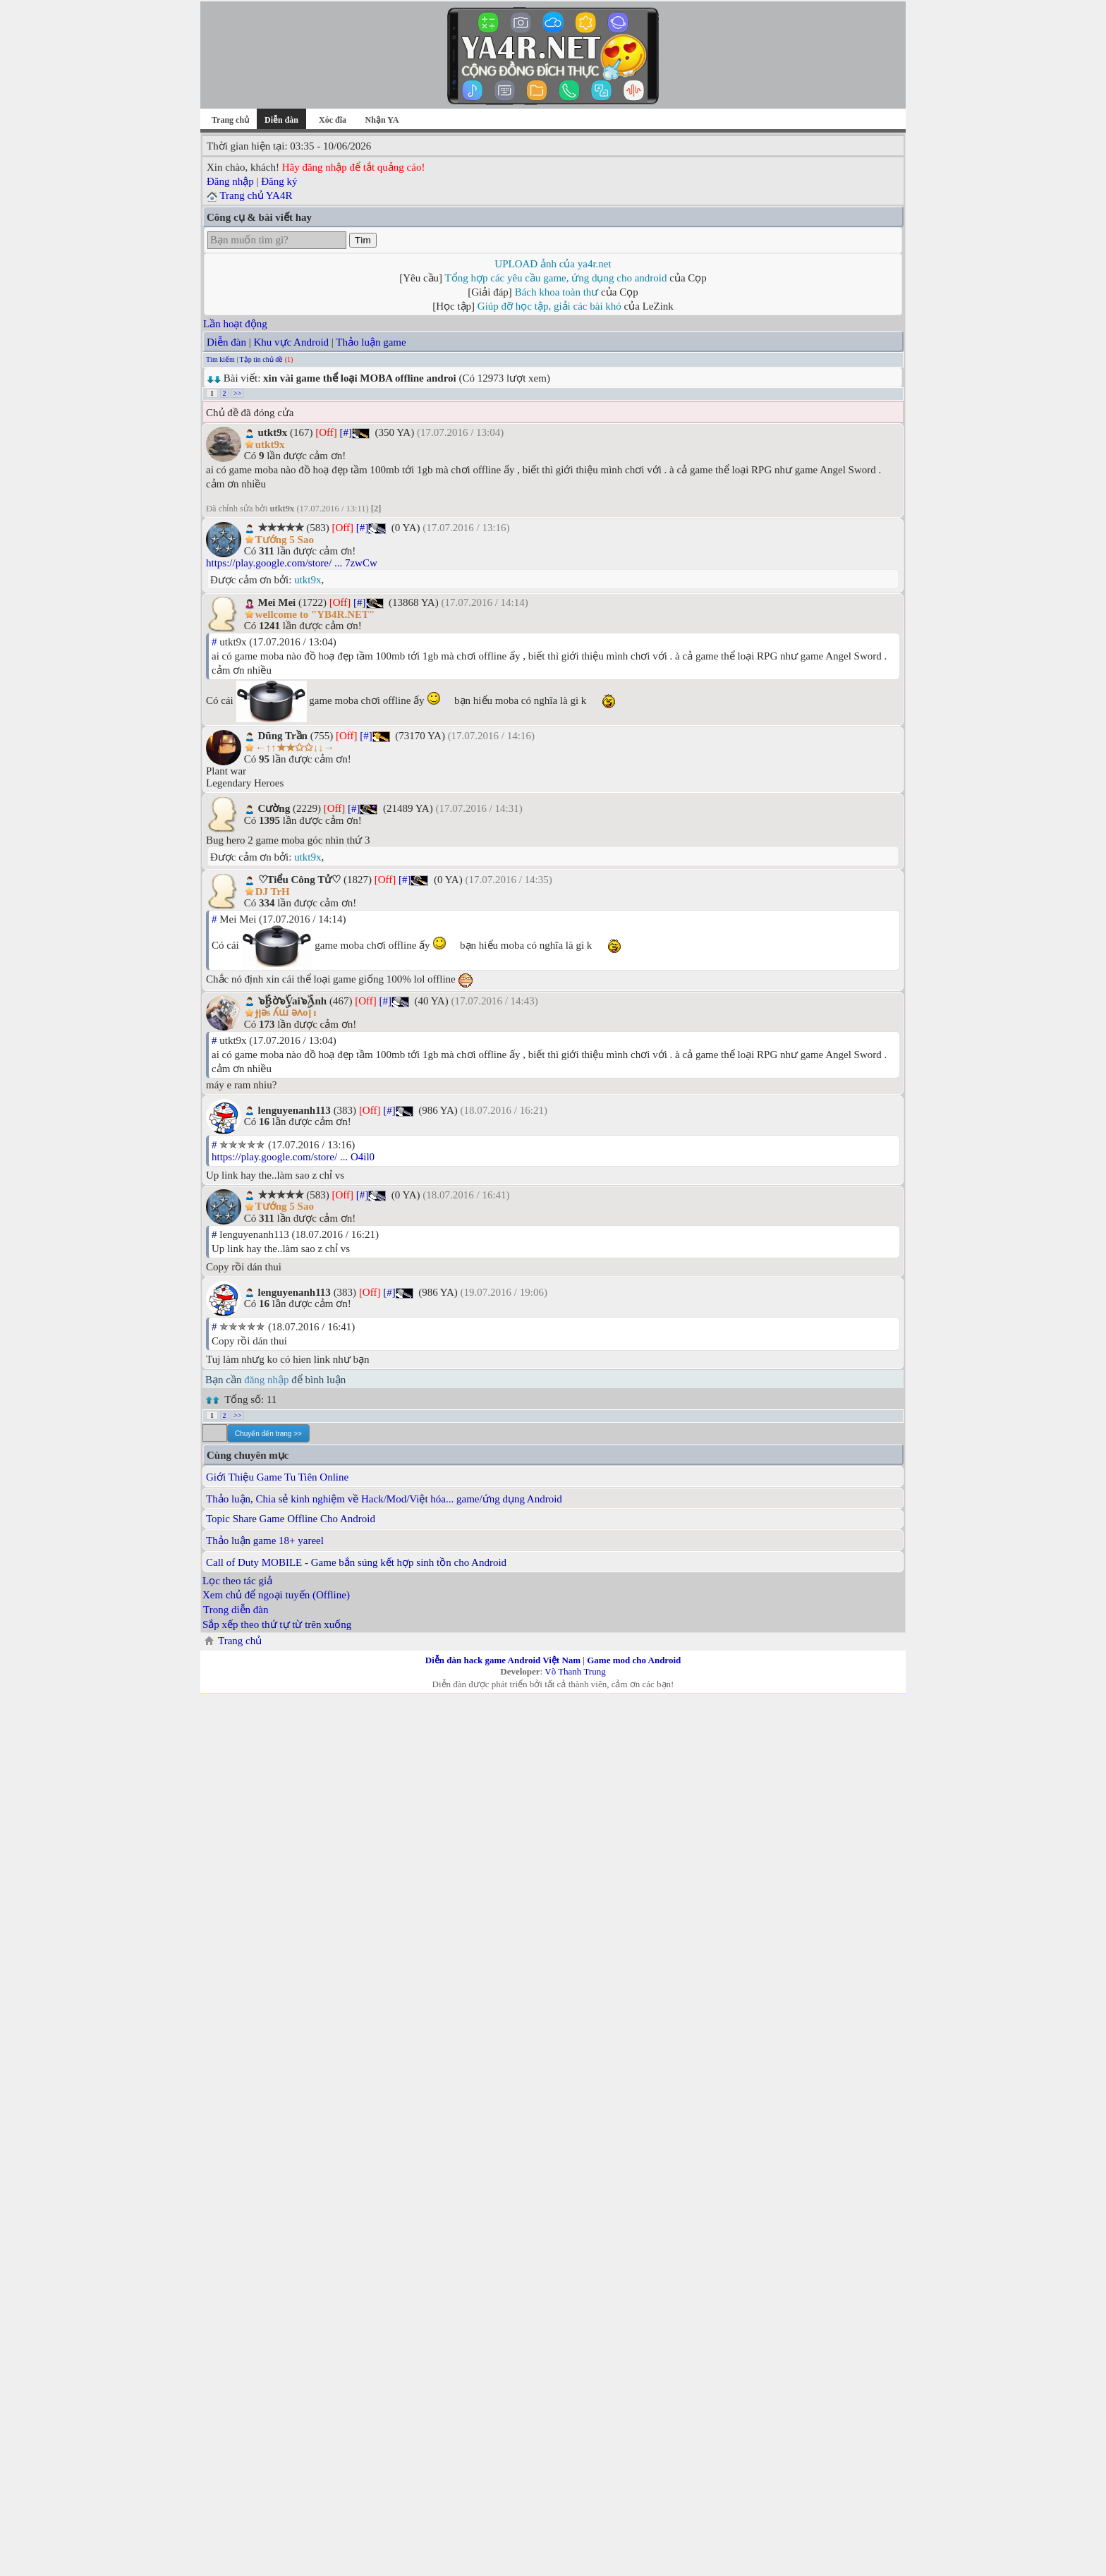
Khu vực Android (291, 342)
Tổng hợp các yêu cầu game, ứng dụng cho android (556, 278)
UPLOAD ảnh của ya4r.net (552, 263)
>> (237, 393)
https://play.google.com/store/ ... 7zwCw (291, 563)
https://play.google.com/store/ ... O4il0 (293, 1156)
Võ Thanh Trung (575, 1671)
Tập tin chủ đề (262, 359)
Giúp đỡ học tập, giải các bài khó (549, 306)
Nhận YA (382, 120)
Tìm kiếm (220, 359)
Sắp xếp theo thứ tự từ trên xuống (276, 1624)
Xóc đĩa (332, 120)
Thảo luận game (371, 342)
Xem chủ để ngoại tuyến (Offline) (276, 1594)
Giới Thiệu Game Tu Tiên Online (277, 1477)
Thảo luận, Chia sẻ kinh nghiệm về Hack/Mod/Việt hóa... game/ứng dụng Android (384, 1499)
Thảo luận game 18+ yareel (265, 1540)
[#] (345, 432)
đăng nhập (266, 1379)
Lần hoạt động (235, 323)
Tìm (363, 240)
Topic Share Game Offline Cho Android (290, 1518)
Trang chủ (230, 120)
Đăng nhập (230, 181)
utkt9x (307, 579)
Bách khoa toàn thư (557, 292)
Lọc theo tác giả (237, 1580)
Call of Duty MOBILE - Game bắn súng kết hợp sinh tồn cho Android (356, 1562)
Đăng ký (279, 181)
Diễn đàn (226, 342)
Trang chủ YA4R (255, 195)
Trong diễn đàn (235, 1609)
